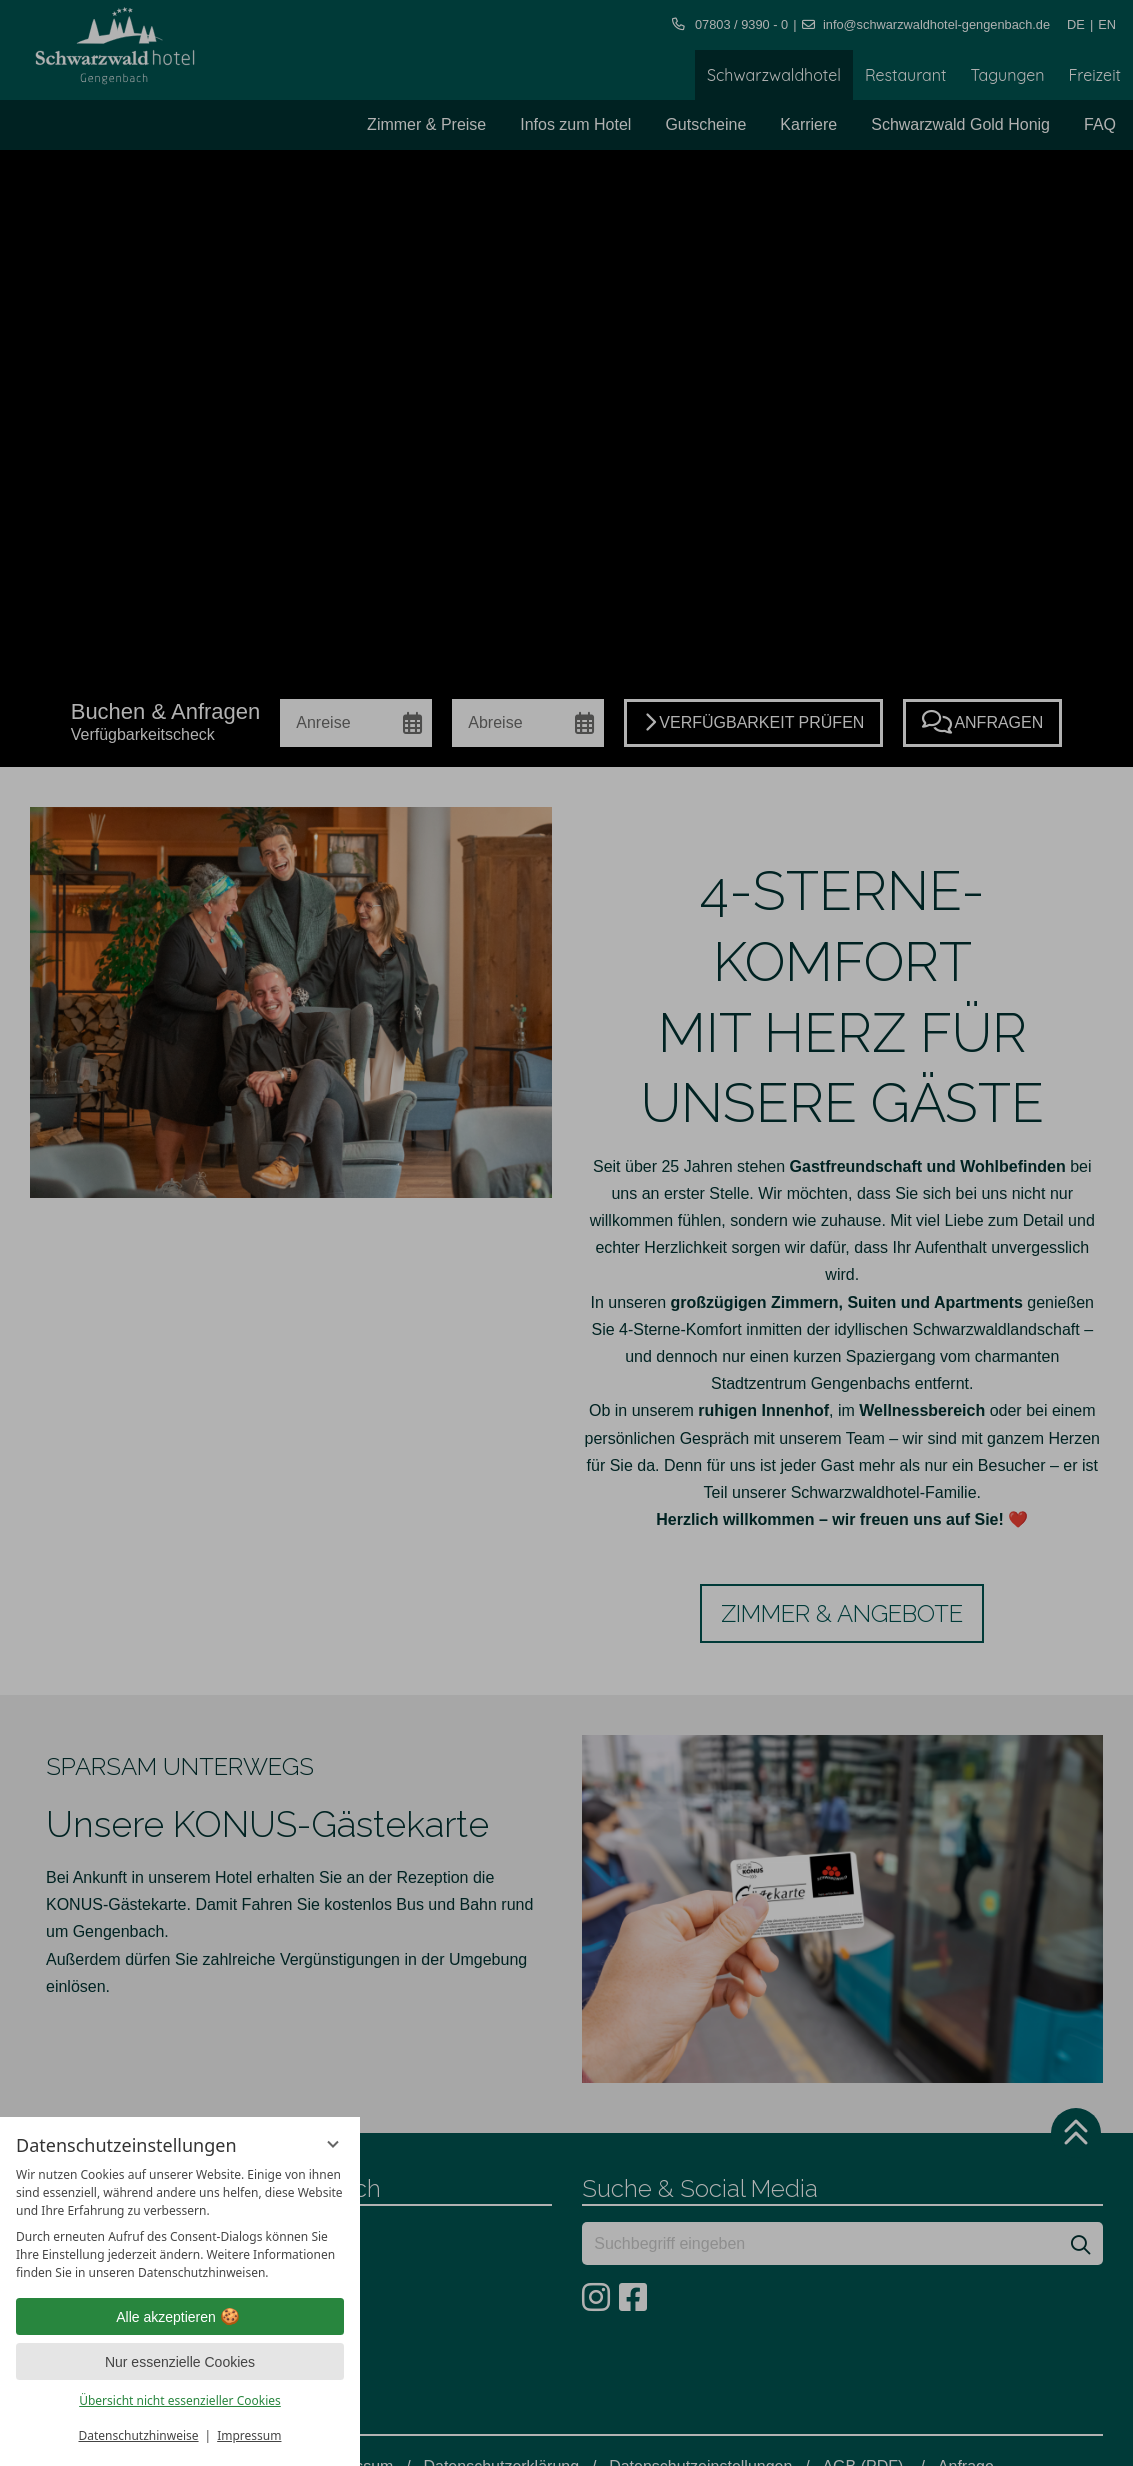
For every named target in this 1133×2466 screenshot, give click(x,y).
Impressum (249, 2435)
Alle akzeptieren (180, 2317)
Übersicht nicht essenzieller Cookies (180, 2400)
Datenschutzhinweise (139, 2435)
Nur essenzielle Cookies (180, 2362)
